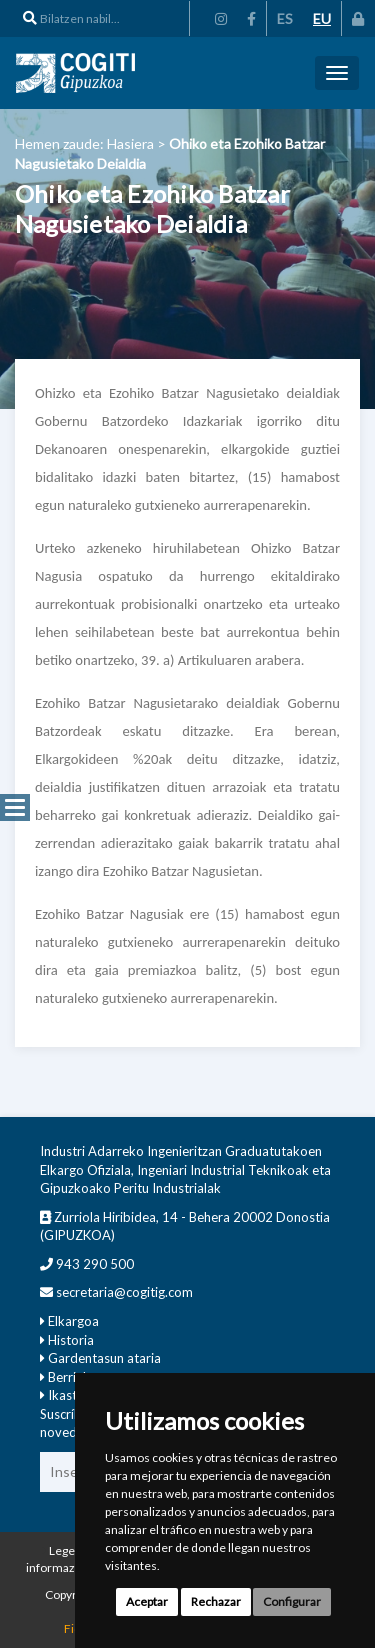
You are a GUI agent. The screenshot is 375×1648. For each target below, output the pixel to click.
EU (322, 18)
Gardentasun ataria (104, 1358)
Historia (71, 1340)
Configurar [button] (292, 1601)
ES (285, 18)
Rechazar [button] (216, 1601)
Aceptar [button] (147, 1601)
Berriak (69, 1377)
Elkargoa (73, 1321)
